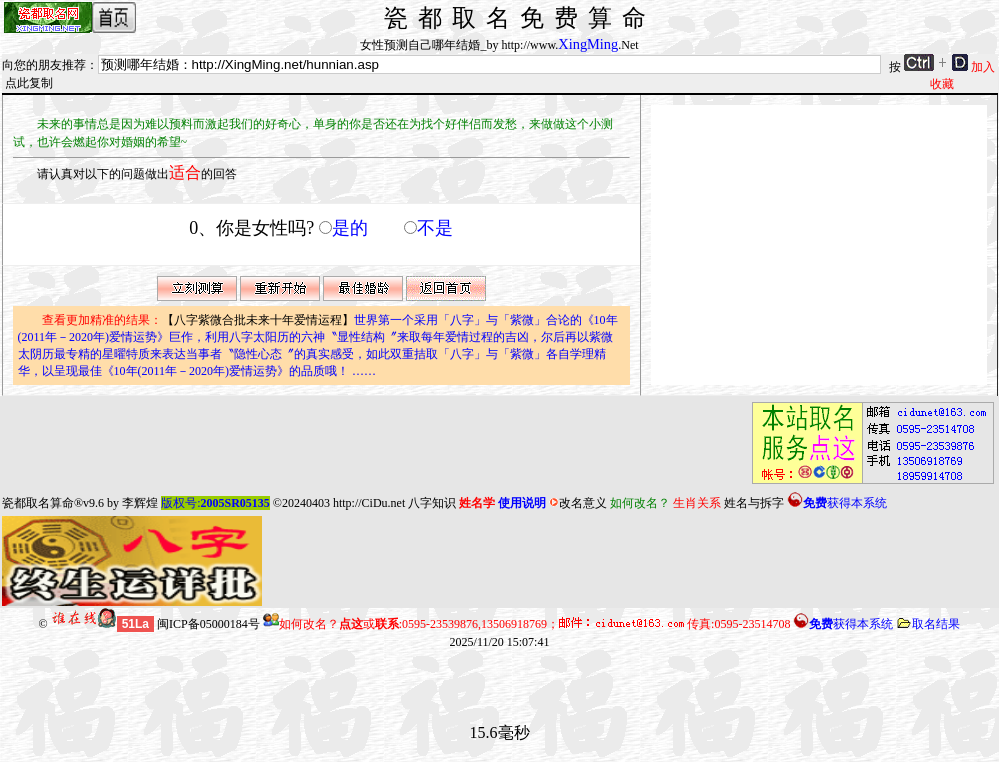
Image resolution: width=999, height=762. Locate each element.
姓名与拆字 (754, 503)
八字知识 (432, 503)
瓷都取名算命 (38, 503)
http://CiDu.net (369, 503)
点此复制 (29, 83)
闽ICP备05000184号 (208, 624)
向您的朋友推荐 (44, 65)
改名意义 (578, 503)
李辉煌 (140, 503)
